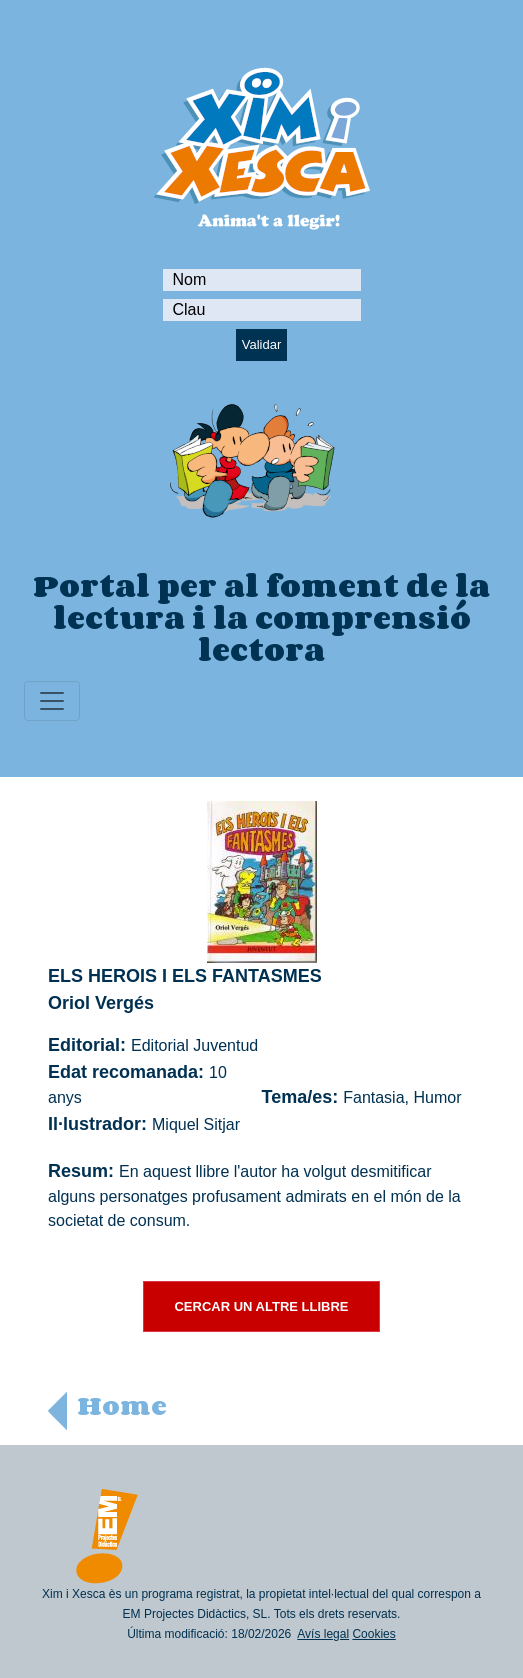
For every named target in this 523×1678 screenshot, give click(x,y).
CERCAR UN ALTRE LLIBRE (261, 1306)
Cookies (373, 1634)
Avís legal (323, 1634)
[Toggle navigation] (52, 701)
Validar (262, 344)
